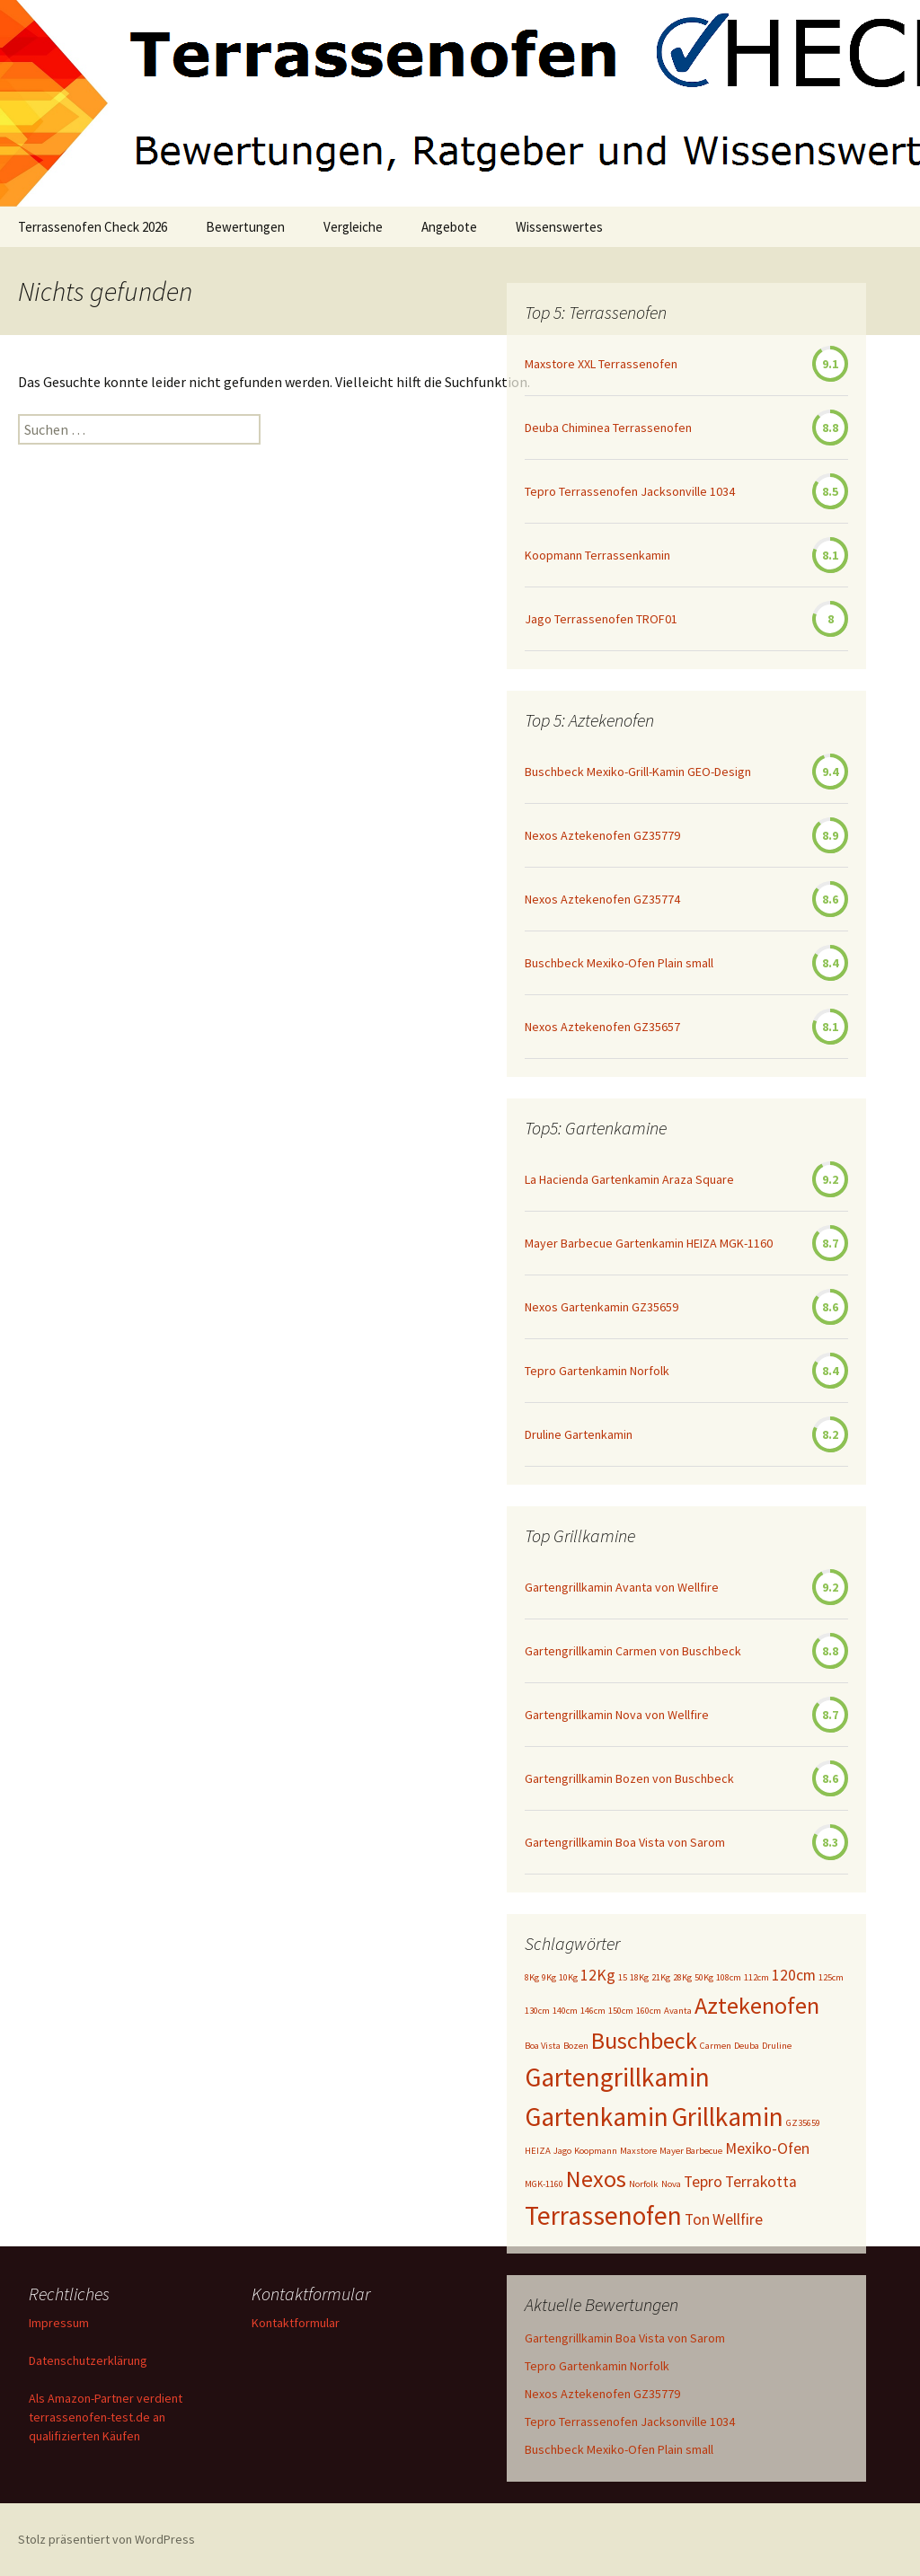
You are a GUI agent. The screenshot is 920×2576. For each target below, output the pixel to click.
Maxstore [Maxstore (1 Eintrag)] (638, 2151)
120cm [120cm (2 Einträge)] (794, 1975)
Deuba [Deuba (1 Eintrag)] (746, 2045)
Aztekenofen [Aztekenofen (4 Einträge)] (756, 2005)
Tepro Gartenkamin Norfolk (597, 1371)
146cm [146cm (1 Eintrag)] (593, 2010)
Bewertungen (245, 226)
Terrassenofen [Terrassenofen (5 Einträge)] (603, 2215)
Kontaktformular (296, 2323)
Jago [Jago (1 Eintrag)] (562, 2151)
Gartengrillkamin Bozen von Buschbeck (629, 1778)
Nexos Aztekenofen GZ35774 (602, 899)
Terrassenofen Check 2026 (92, 226)
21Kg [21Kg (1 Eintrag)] (660, 1977)
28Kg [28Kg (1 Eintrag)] (682, 1977)
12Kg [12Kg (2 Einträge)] (597, 1975)
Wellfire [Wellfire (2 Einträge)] (737, 2219)
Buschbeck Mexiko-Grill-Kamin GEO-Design (638, 771)
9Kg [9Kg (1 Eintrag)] (549, 1977)
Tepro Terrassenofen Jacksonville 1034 (630, 491)
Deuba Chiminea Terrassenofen (608, 427)
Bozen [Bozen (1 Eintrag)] (575, 2045)
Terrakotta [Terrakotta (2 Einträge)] (761, 2182)
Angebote (449, 226)
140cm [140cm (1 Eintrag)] (565, 2010)
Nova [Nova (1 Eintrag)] (671, 2184)
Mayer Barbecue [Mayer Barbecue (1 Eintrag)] (690, 2151)
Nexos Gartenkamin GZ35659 (601, 1307)
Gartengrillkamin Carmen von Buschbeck (633, 1651)
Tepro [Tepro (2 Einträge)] (703, 2182)
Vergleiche (353, 226)
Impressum (59, 2323)
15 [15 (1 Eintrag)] (622, 1977)
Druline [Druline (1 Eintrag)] (777, 2045)
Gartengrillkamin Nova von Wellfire (617, 1715)
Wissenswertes (559, 226)
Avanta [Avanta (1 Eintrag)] (678, 2010)
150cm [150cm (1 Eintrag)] (620, 2010)
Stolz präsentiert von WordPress (106, 2539)
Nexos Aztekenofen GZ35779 (602, 835)
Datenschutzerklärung (88, 2360)
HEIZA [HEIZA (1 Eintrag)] (538, 2151)
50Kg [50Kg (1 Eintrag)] (703, 1977)
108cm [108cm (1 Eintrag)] (728, 1977)
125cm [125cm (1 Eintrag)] (831, 1977)
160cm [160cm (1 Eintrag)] (648, 2010)
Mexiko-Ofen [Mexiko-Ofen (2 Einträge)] (767, 2148)
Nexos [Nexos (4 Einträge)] (596, 2178)
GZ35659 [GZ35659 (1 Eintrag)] (803, 2123)
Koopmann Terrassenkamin (597, 555)
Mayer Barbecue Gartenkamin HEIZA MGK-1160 (649, 1243)
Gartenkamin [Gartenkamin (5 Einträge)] (596, 2116)
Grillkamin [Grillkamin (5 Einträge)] (727, 2116)
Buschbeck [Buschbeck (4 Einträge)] (644, 2040)
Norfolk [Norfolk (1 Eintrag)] (644, 2184)
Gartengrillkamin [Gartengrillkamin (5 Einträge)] (617, 2077)
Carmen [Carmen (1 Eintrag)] (715, 2045)
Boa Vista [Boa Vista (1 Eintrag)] (543, 2045)
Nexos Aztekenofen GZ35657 (602, 1027)
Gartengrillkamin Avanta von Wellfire (622, 1587)
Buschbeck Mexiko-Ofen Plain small (619, 963)
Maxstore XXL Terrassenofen (601, 364)
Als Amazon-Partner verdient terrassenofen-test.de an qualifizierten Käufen (105, 2417)
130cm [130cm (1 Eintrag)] (537, 2010)
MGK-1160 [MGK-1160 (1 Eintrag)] (544, 2184)
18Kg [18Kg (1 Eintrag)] (639, 1977)
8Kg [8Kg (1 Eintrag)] (532, 1977)
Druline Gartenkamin (578, 1434)
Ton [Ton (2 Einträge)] (697, 2219)
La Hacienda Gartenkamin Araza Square (629, 1179)
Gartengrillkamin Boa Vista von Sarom (625, 1842)
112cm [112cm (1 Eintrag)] (756, 1977)
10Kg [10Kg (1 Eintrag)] (568, 1977)
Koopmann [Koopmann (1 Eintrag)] (595, 2151)
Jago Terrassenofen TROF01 (601, 619)
